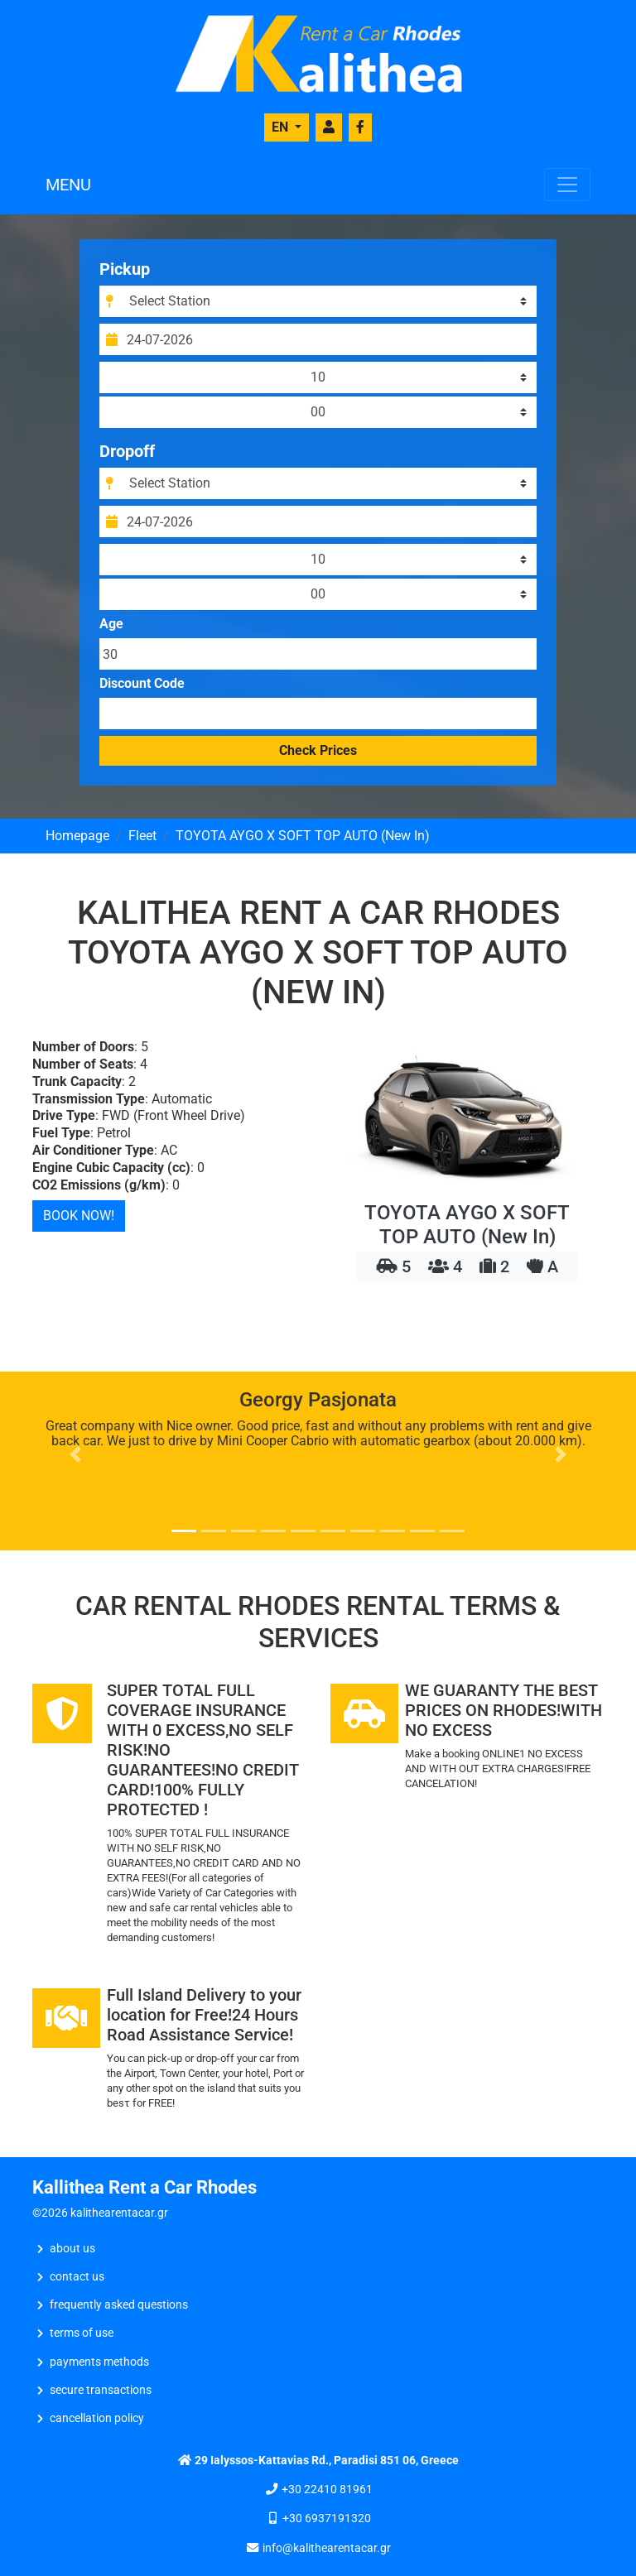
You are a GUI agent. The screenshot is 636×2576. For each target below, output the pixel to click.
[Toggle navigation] (567, 184)
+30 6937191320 (326, 2518)
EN (282, 127)
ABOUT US (72, 2249)
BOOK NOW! (78, 1215)
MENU (68, 185)
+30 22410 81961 (327, 2489)
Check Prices (318, 750)
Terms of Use (81, 2333)
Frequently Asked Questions (119, 2305)
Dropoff (127, 451)
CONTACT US (77, 2277)
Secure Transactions (101, 2390)
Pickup (124, 269)
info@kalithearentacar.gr (327, 2548)
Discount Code (142, 683)
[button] (75, 1454)
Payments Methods (99, 2362)
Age (111, 624)
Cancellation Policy (97, 2418)
